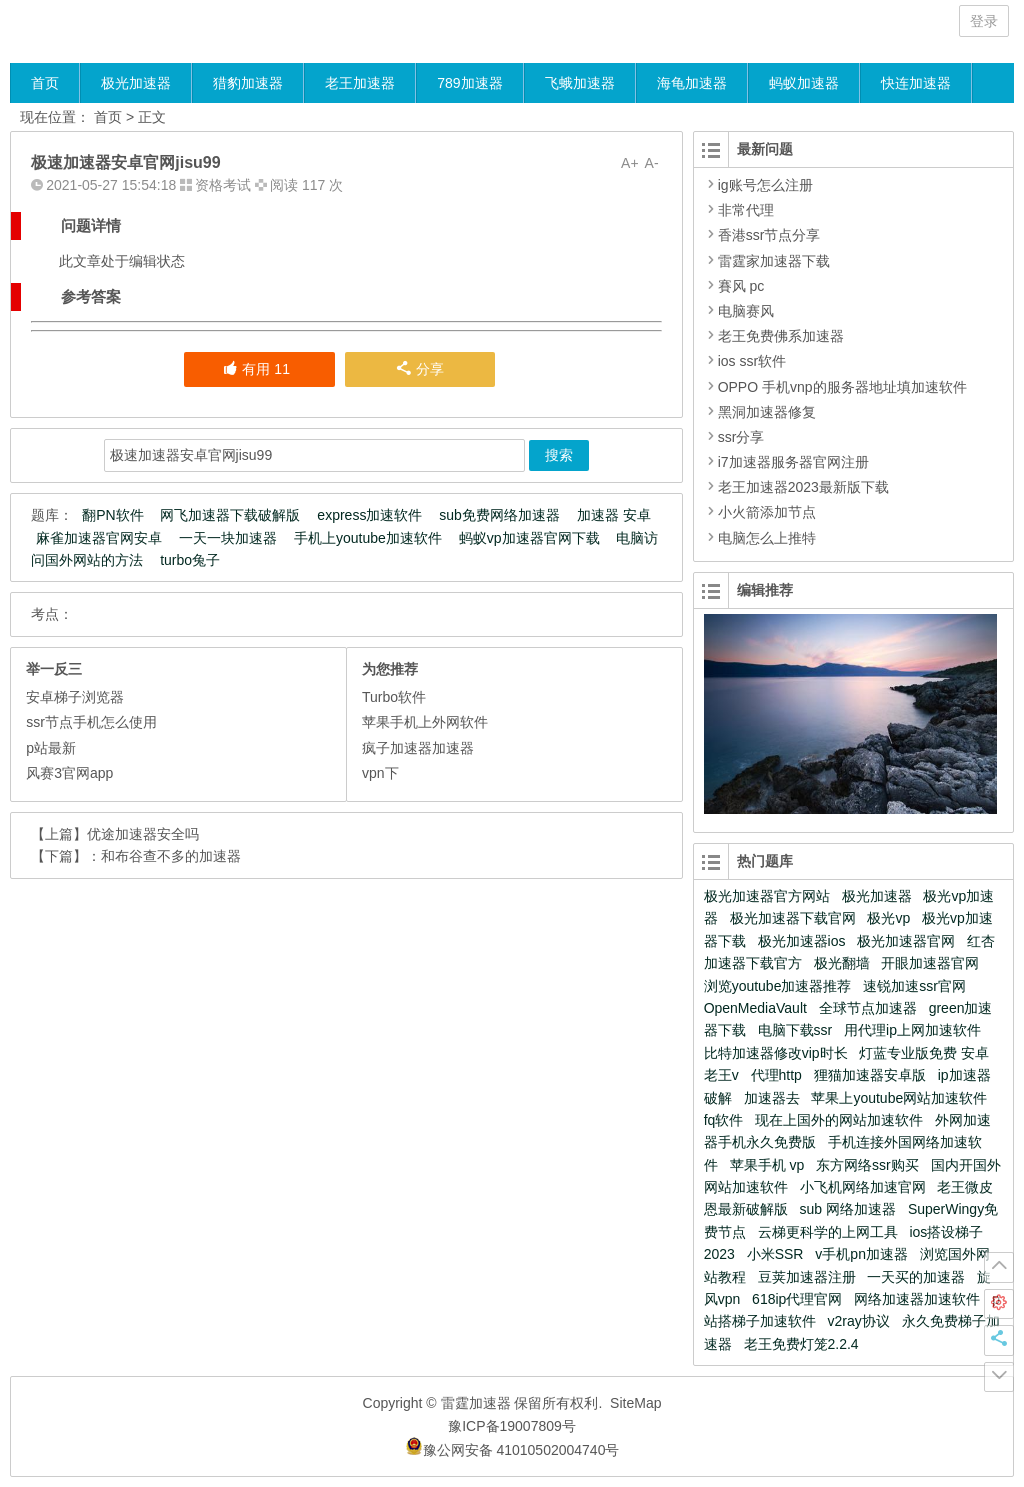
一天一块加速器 (228, 538)
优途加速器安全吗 (143, 834)
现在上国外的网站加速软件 (839, 1120)
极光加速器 (136, 83)
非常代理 (746, 210)
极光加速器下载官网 (793, 918)
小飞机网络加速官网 (863, 1187)
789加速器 (469, 83)
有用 (256, 369)
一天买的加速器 (916, 1277)
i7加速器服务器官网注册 (793, 462)
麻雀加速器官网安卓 (99, 538)
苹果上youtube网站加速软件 (899, 1098)
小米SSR (775, 1254)
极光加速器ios (802, 941)
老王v (721, 1075)
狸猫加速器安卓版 (870, 1075)
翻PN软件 (112, 515)
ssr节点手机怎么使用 (91, 722)
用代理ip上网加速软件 (912, 1030)
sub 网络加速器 (848, 1209)
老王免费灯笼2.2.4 (801, 1344)
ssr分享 (741, 437)
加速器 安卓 (614, 515)
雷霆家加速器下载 (774, 261)
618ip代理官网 (797, 1299)
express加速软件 (369, 515)
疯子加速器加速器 (418, 748)
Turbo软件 (394, 697)
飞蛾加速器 (580, 83)
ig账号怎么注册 (765, 185)
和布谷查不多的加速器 (171, 856)
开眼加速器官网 (930, 963)
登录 (984, 21)
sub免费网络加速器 (499, 515)
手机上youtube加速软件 (368, 538)
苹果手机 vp (767, 1165)
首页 (45, 83)
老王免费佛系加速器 (781, 336)
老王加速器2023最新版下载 (803, 487)
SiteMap (635, 1403)
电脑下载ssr (795, 1030)
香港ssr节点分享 (769, 235)
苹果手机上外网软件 (425, 722)
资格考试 (223, 185)
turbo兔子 (190, 560)
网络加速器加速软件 (917, 1299)
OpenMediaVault (755, 1008)
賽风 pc (741, 286)
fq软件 (724, 1120)
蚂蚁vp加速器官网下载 (529, 538)
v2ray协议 (859, 1321)
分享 (420, 369)
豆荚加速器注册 (807, 1277)
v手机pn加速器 (861, 1254)
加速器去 (772, 1098)
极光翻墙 (842, 963)
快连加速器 (916, 83)
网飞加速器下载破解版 (230, 515)
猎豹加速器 (248, 83)
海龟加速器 (692, 83)
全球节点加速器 (868, 1008)
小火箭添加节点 (767, 512)
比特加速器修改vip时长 (776, 1053)
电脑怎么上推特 (767, 538)
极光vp (888, 918)
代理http (776, 1075)
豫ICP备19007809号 (512, 1426)
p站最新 (51, 748)
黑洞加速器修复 (767, 412)
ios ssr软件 (752, 361)
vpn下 (380, 773)
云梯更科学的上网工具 (828, 1232)
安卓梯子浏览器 (75, 697)
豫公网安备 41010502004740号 (512, 1450)
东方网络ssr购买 (867, 1165)
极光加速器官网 (906, 941)
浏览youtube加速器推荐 (778, 986)
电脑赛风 (746, 311)
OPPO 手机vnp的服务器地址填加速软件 (842, 387)
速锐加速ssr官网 (914, 986)
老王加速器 (360, 83)
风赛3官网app (69, 773)
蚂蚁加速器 (804, 83)
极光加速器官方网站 (767, 896)
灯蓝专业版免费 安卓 (924, 1053)
